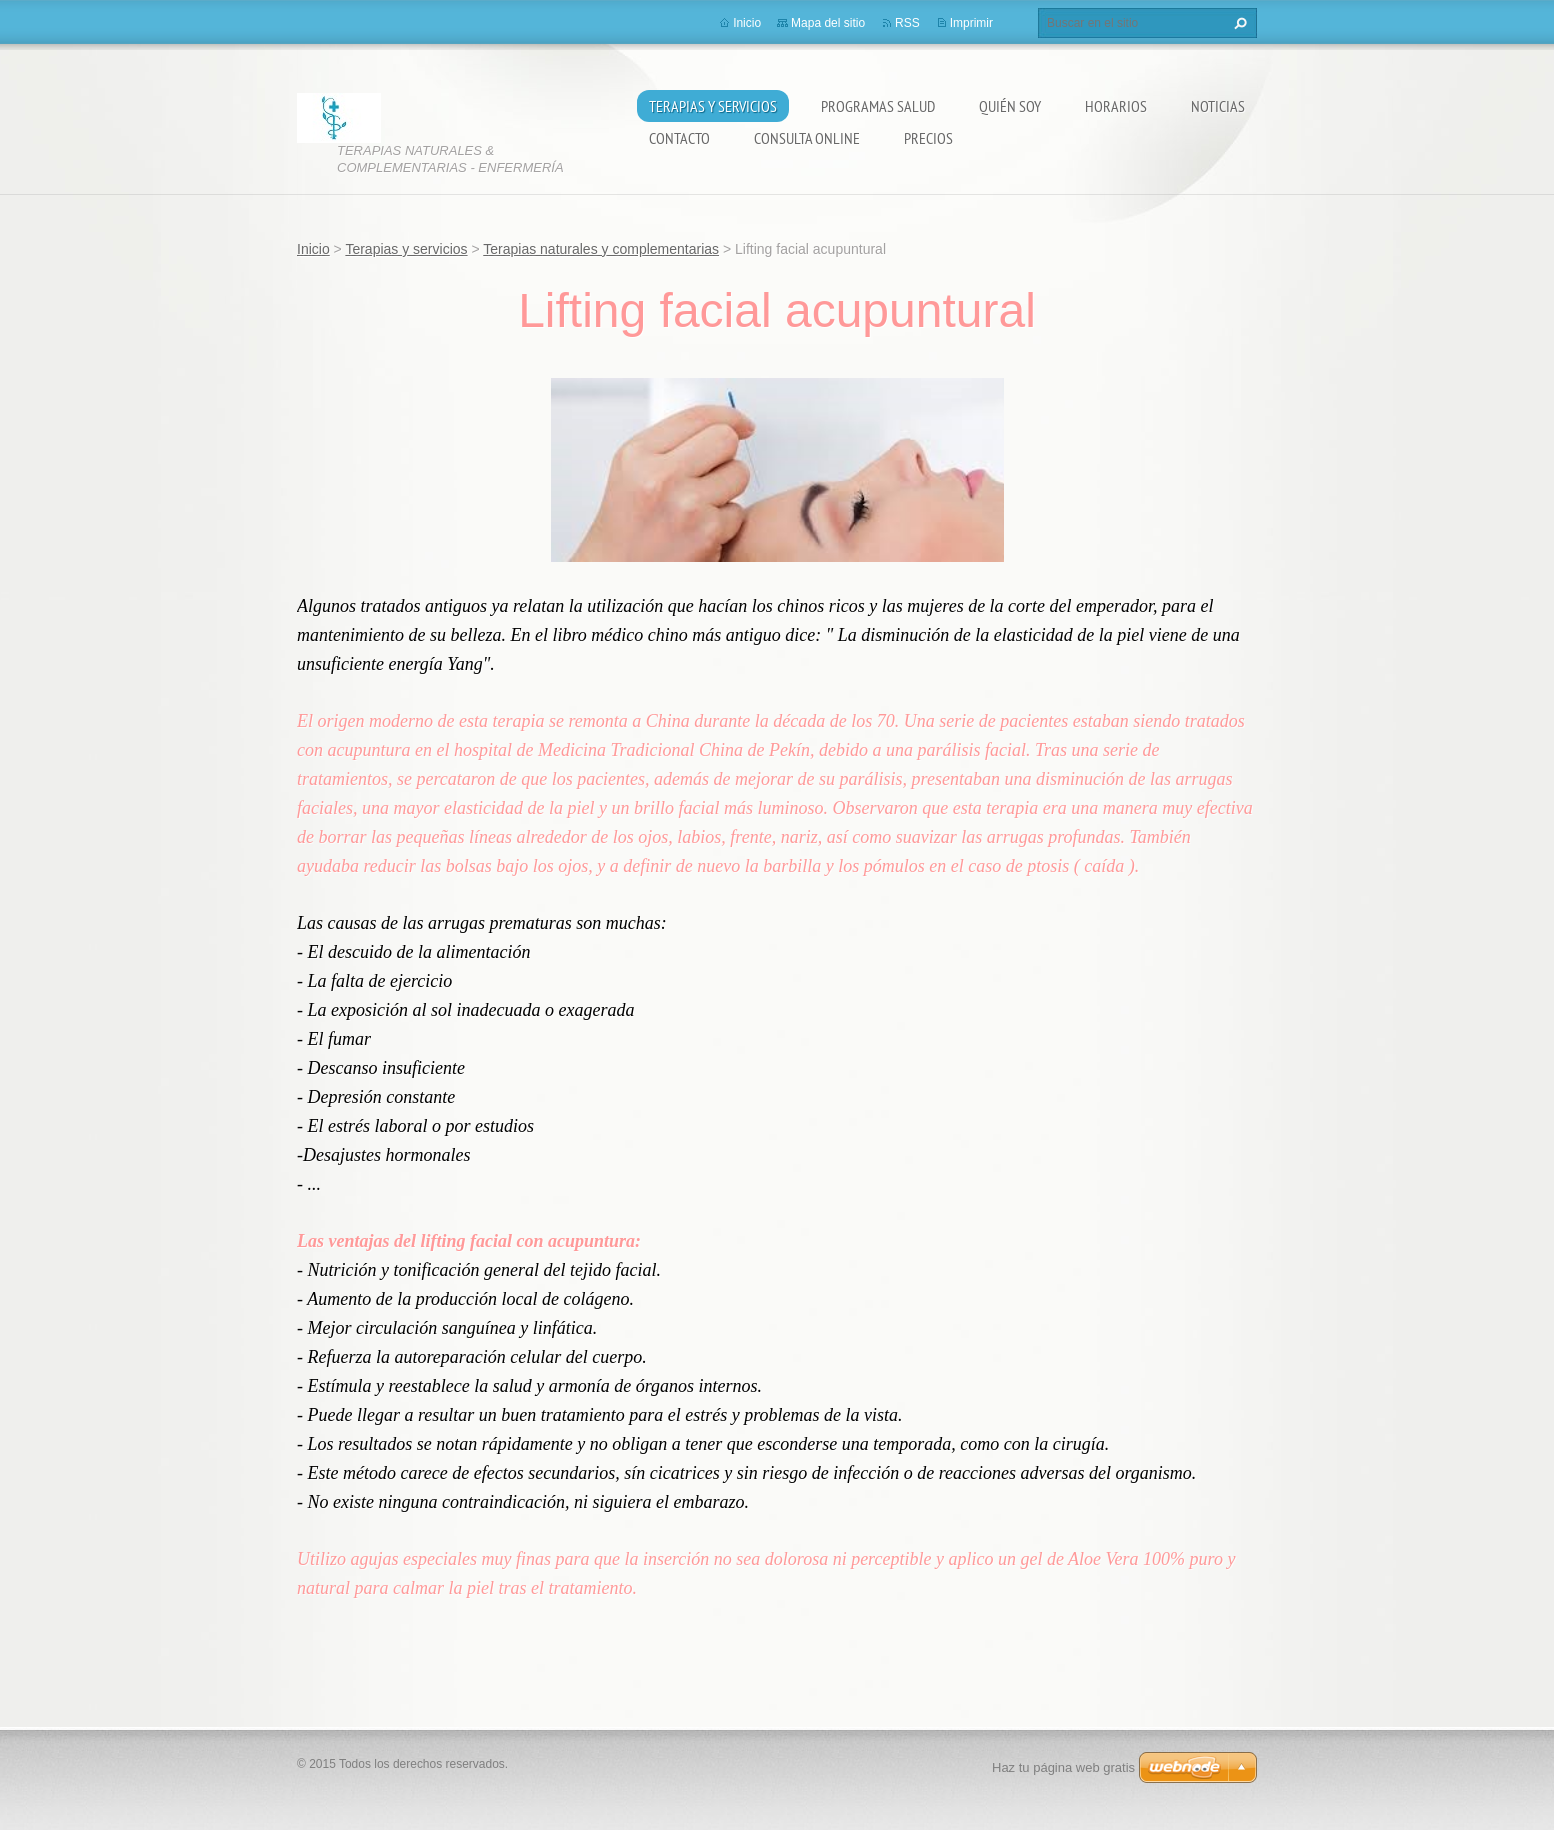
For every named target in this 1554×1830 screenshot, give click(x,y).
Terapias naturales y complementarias (601, 249)
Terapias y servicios (713, 106)
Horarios (1116, 106)
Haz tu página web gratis (1063, 1767)
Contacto (679, 138)
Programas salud (878, 106)
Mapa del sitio (828, 23)
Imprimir (971, 23)
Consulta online (807, 138)
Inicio (747, 23)
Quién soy (1010, 106)
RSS (907, 23)
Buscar (1238, 23)
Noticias (1218, 106)
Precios (928, 138)
